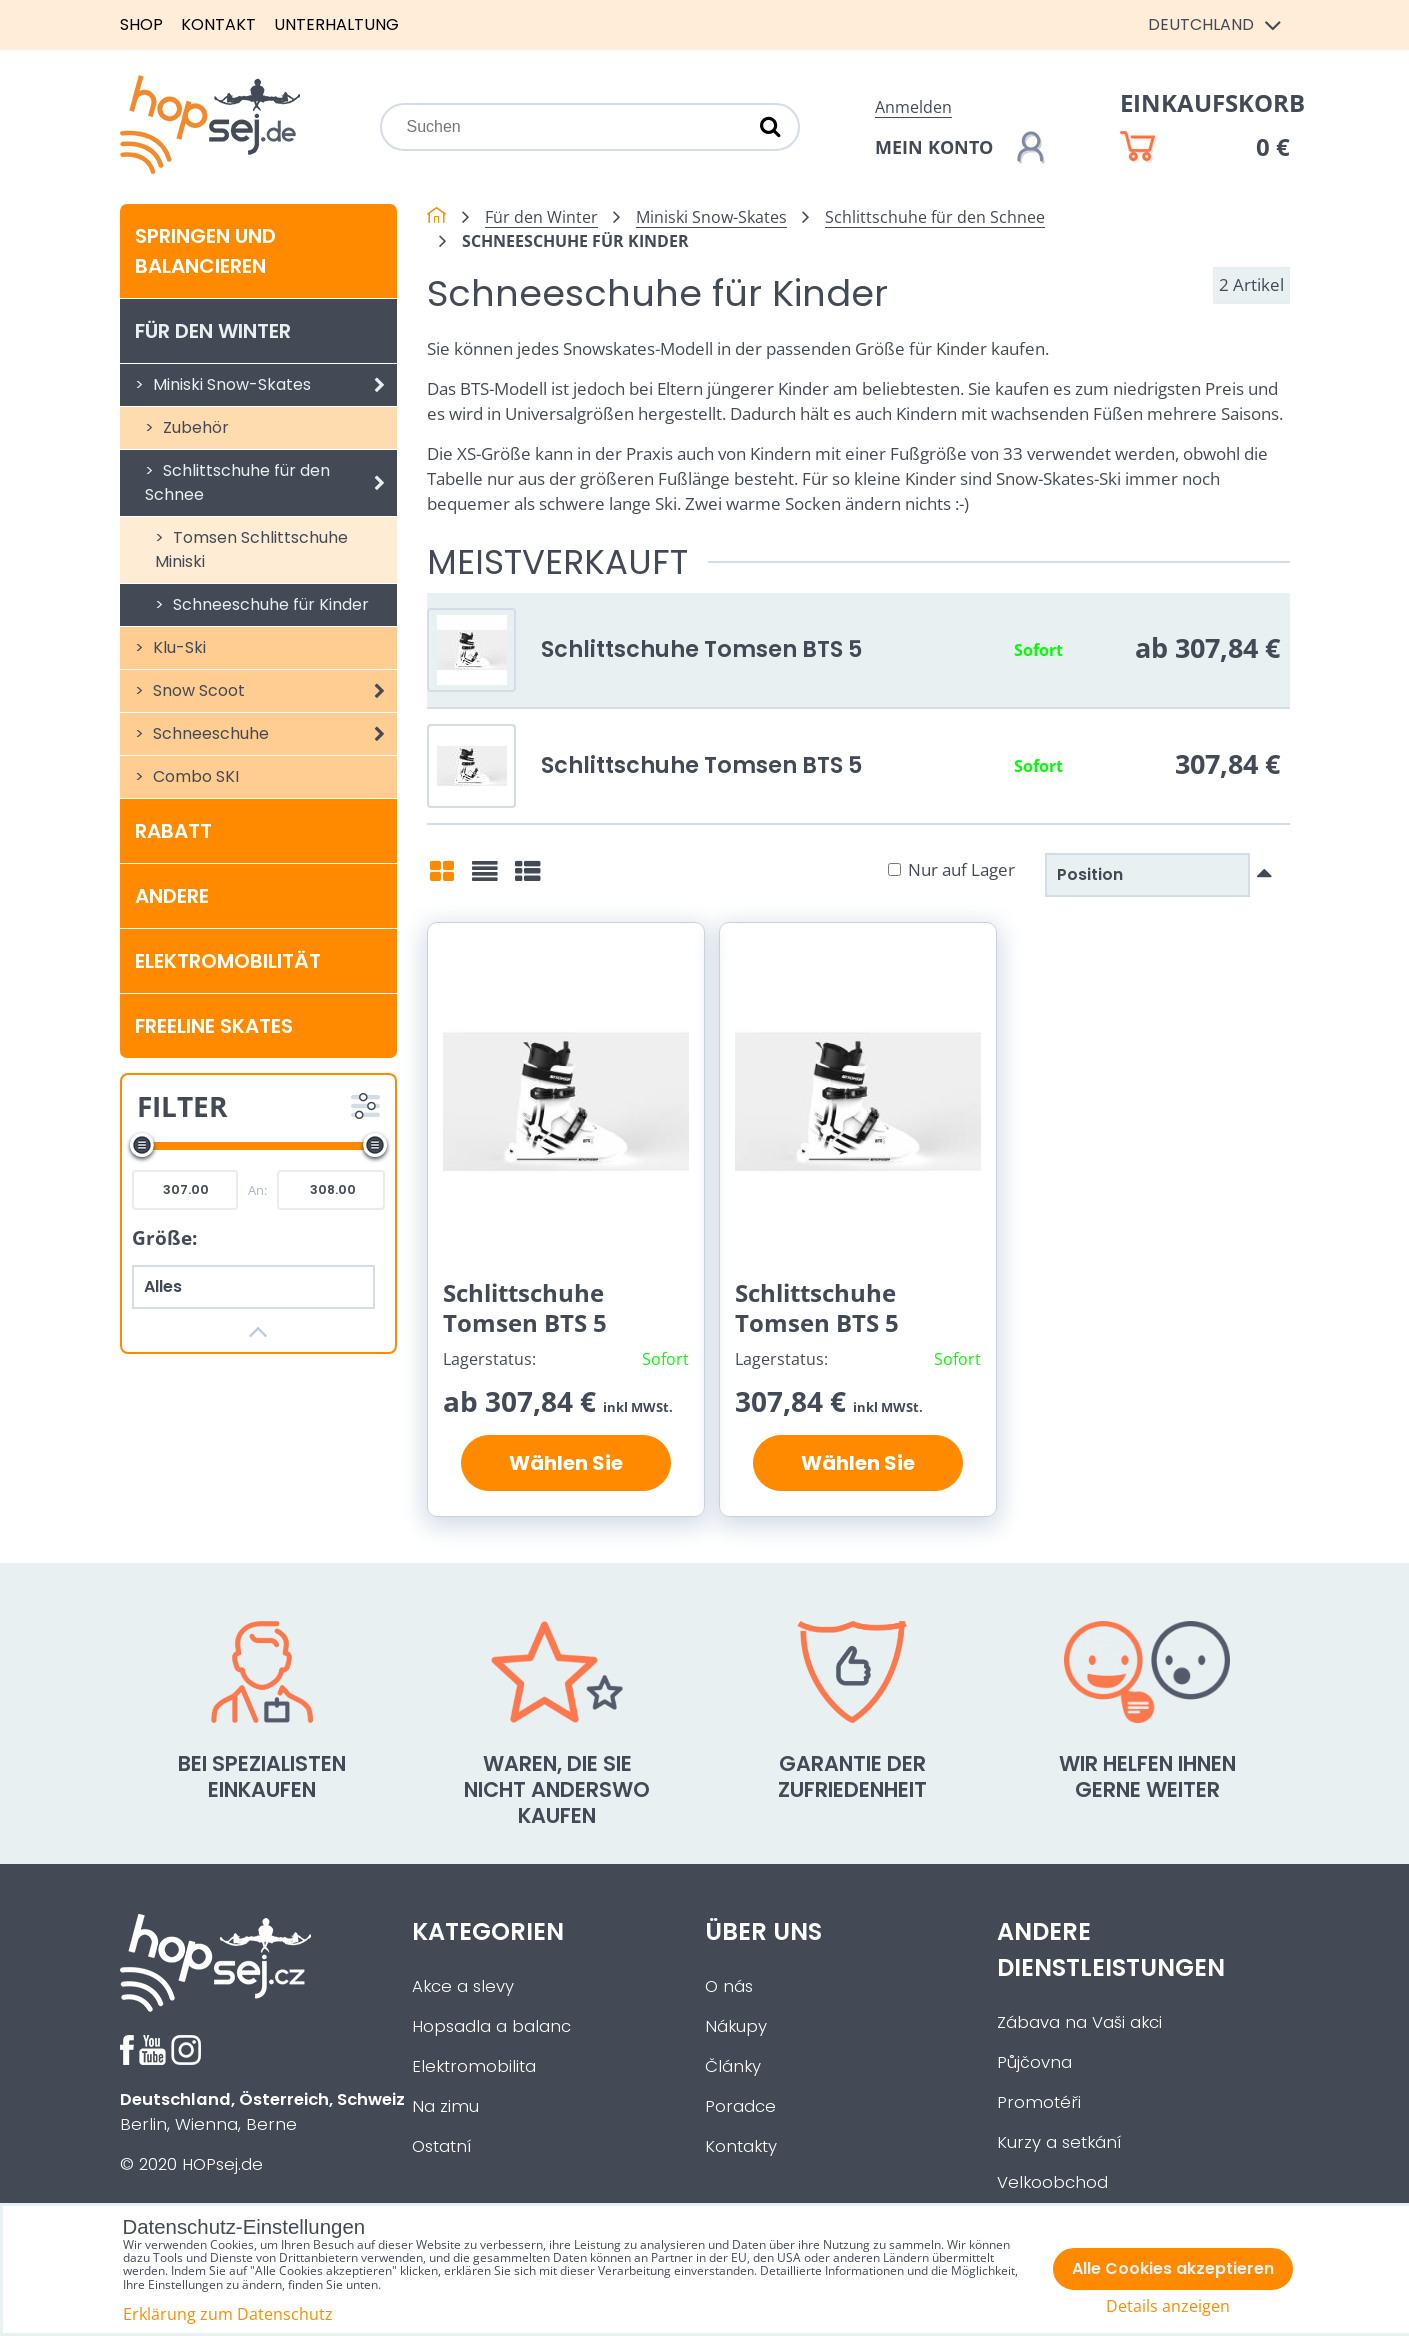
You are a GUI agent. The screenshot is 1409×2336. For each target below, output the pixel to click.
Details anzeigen (1168, 2306)
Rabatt (173, 831)
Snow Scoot (273, 691)
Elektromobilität (228, 961)
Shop (141, 24)
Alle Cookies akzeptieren (1173, 2268)
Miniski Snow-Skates (273, 385)
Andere (172, 896)
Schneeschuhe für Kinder (269, 604)
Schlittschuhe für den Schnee (271, 483)
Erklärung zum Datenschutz (228, 2314)
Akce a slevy (463, 1986)
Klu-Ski (177, 647)
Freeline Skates (214, 1026)
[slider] (142, 1145)
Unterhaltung (336, 24)
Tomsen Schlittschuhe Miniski (251, 549)
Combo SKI (194, 776)
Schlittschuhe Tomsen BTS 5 (701, 649)
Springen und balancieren (205, 251)
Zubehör (194, 427)
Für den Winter (213, 331)
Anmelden (913, 107)
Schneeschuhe (273, 734)
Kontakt (218, 24)
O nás (729, 1986)
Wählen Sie (566, 1463)
